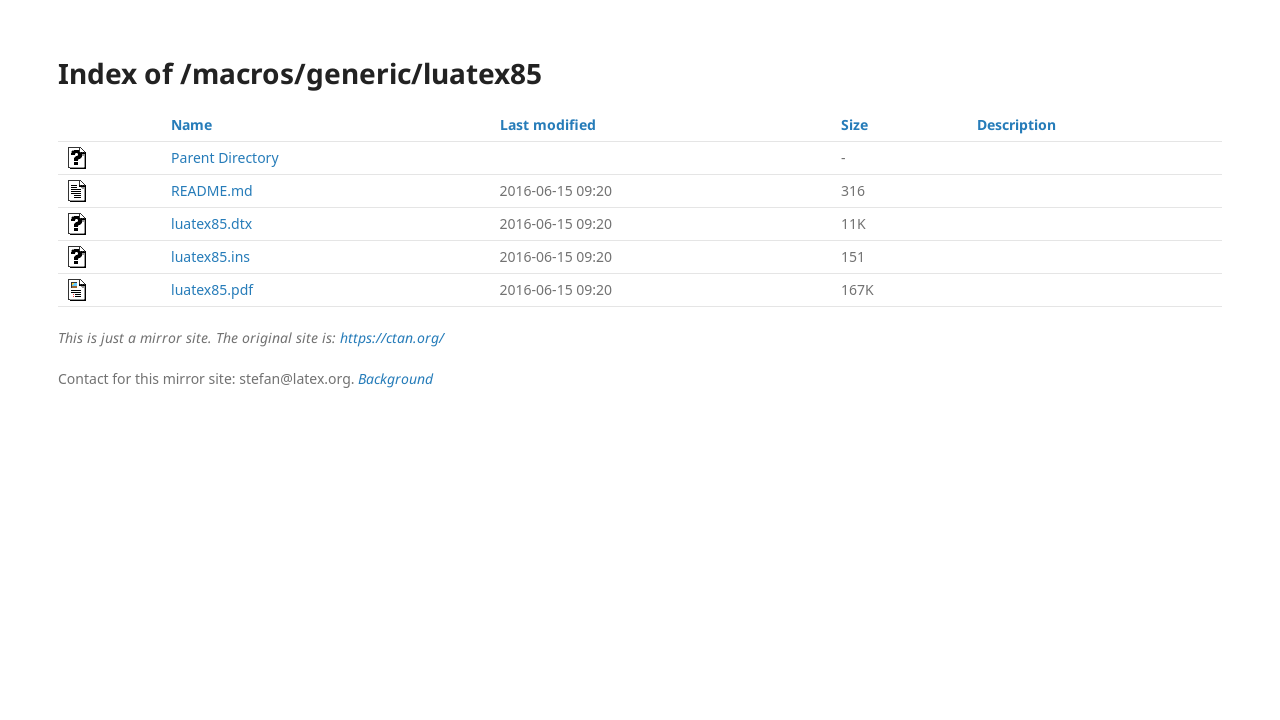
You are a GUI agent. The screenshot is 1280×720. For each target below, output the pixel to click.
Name (191, 124)
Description (1016, 124)
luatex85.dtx (211, 223)
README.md (212, 190)
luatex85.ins (210, 256)
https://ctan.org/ (392, 337)
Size (854, 124)
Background (395, 378)
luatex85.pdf (212, 289)
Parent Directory (224, 157)
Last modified (548, 124)
